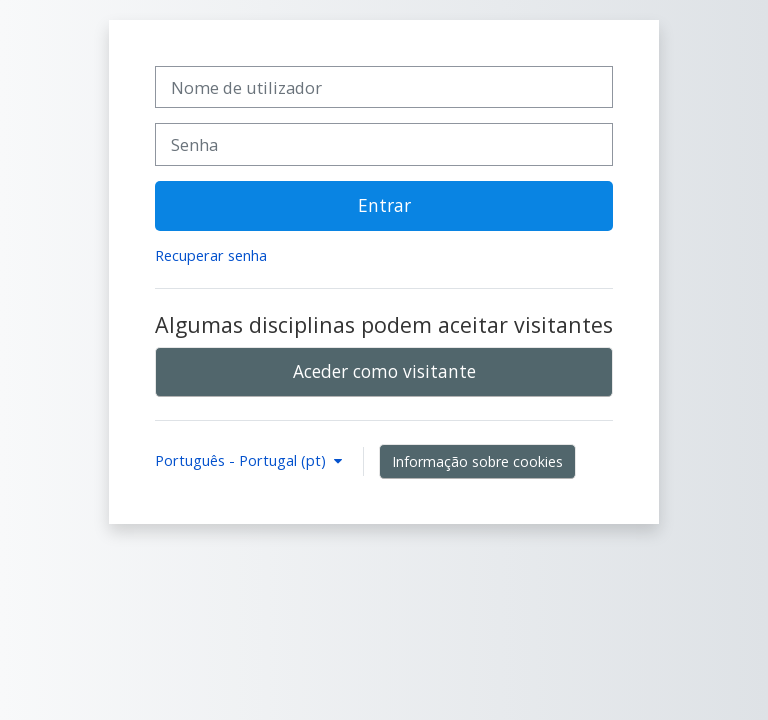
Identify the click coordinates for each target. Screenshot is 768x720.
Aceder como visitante (384, 371)
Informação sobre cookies (477, 461)
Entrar (384, 205)
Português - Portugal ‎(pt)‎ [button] (242, 460)
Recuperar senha (211, 255)
